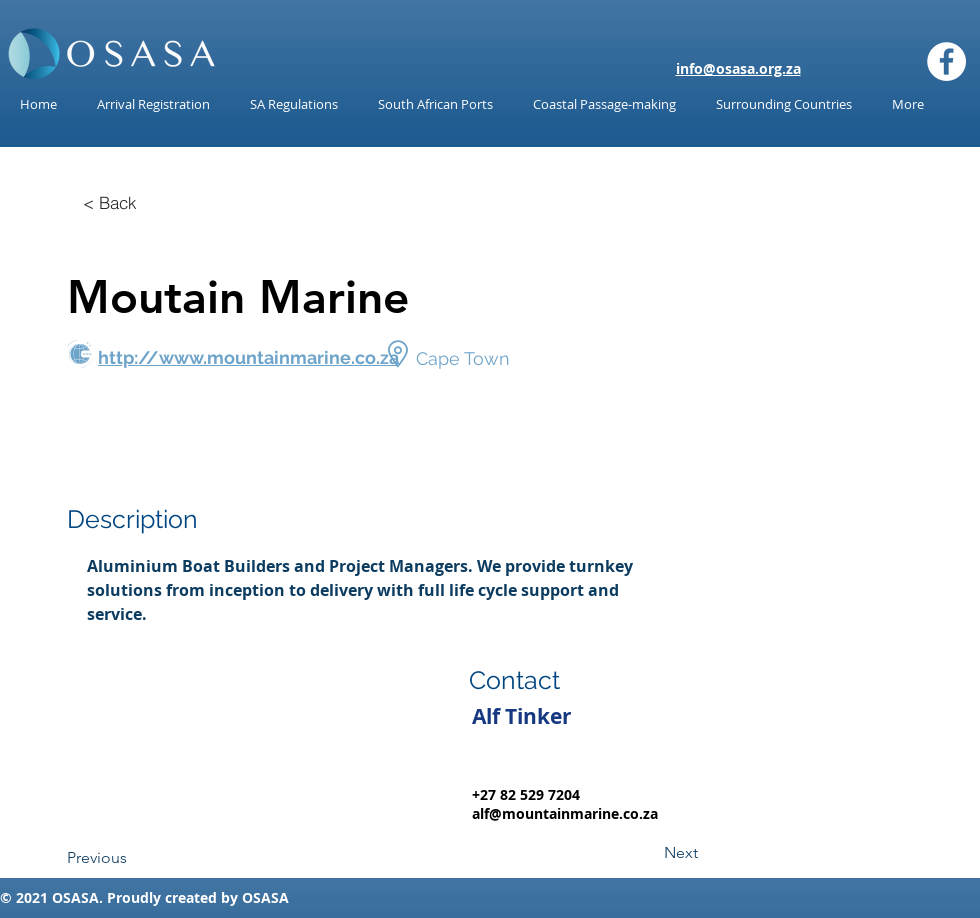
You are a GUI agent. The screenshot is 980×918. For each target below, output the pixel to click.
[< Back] (110, 202)
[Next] (648, 853)
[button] (294, 104)
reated (194, 897)
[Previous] (133, 858)
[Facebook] (946, 61)
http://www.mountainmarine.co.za (248, 357)
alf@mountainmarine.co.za (565, 813)
